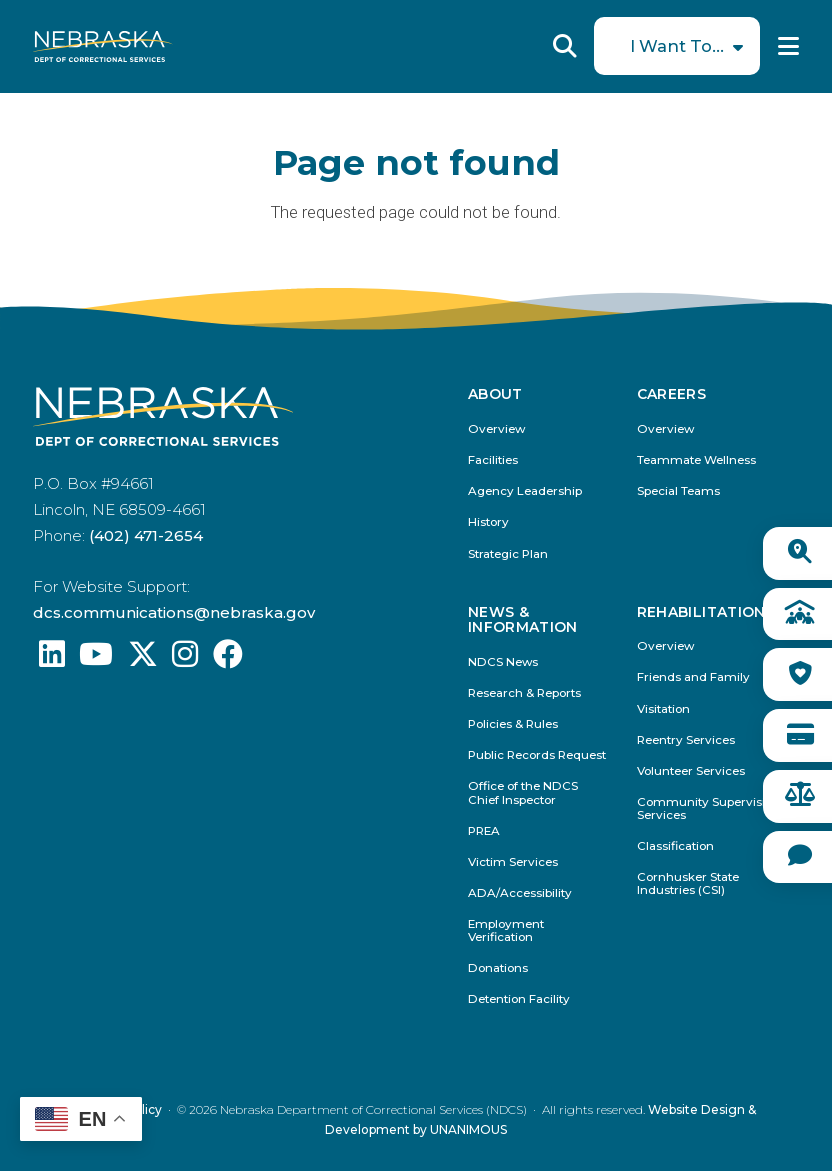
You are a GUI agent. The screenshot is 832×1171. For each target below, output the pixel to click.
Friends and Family (693, 677)
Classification (675, 846)
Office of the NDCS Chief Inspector (523, 793)
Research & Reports (524, 693)
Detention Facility (519, 999)
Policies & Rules (513, 724)
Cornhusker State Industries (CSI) (688, 884)
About (495, 394)
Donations (498, 968)
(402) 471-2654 (146, 535)
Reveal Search (565, 46)
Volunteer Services (691, 771)
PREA (484, 831)
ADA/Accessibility (520, 893)
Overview (496, 429)
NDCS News (503, 662)
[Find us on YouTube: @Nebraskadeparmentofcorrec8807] (96, 659)
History (488, 522)
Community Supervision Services (708, 809)
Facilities (493, 460)
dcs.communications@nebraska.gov (174, 612)
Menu (788, 46)
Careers (671, 394)
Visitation (663, 709)
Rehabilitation (701, 612)
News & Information (523, 620)
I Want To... (677, 46)
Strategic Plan (508, 554)
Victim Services (513, 862)
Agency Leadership (525, 491)
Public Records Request (537, 755)
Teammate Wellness (696, 460)
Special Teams (678, 491)
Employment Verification (506, 931)
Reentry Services (686, 740)
